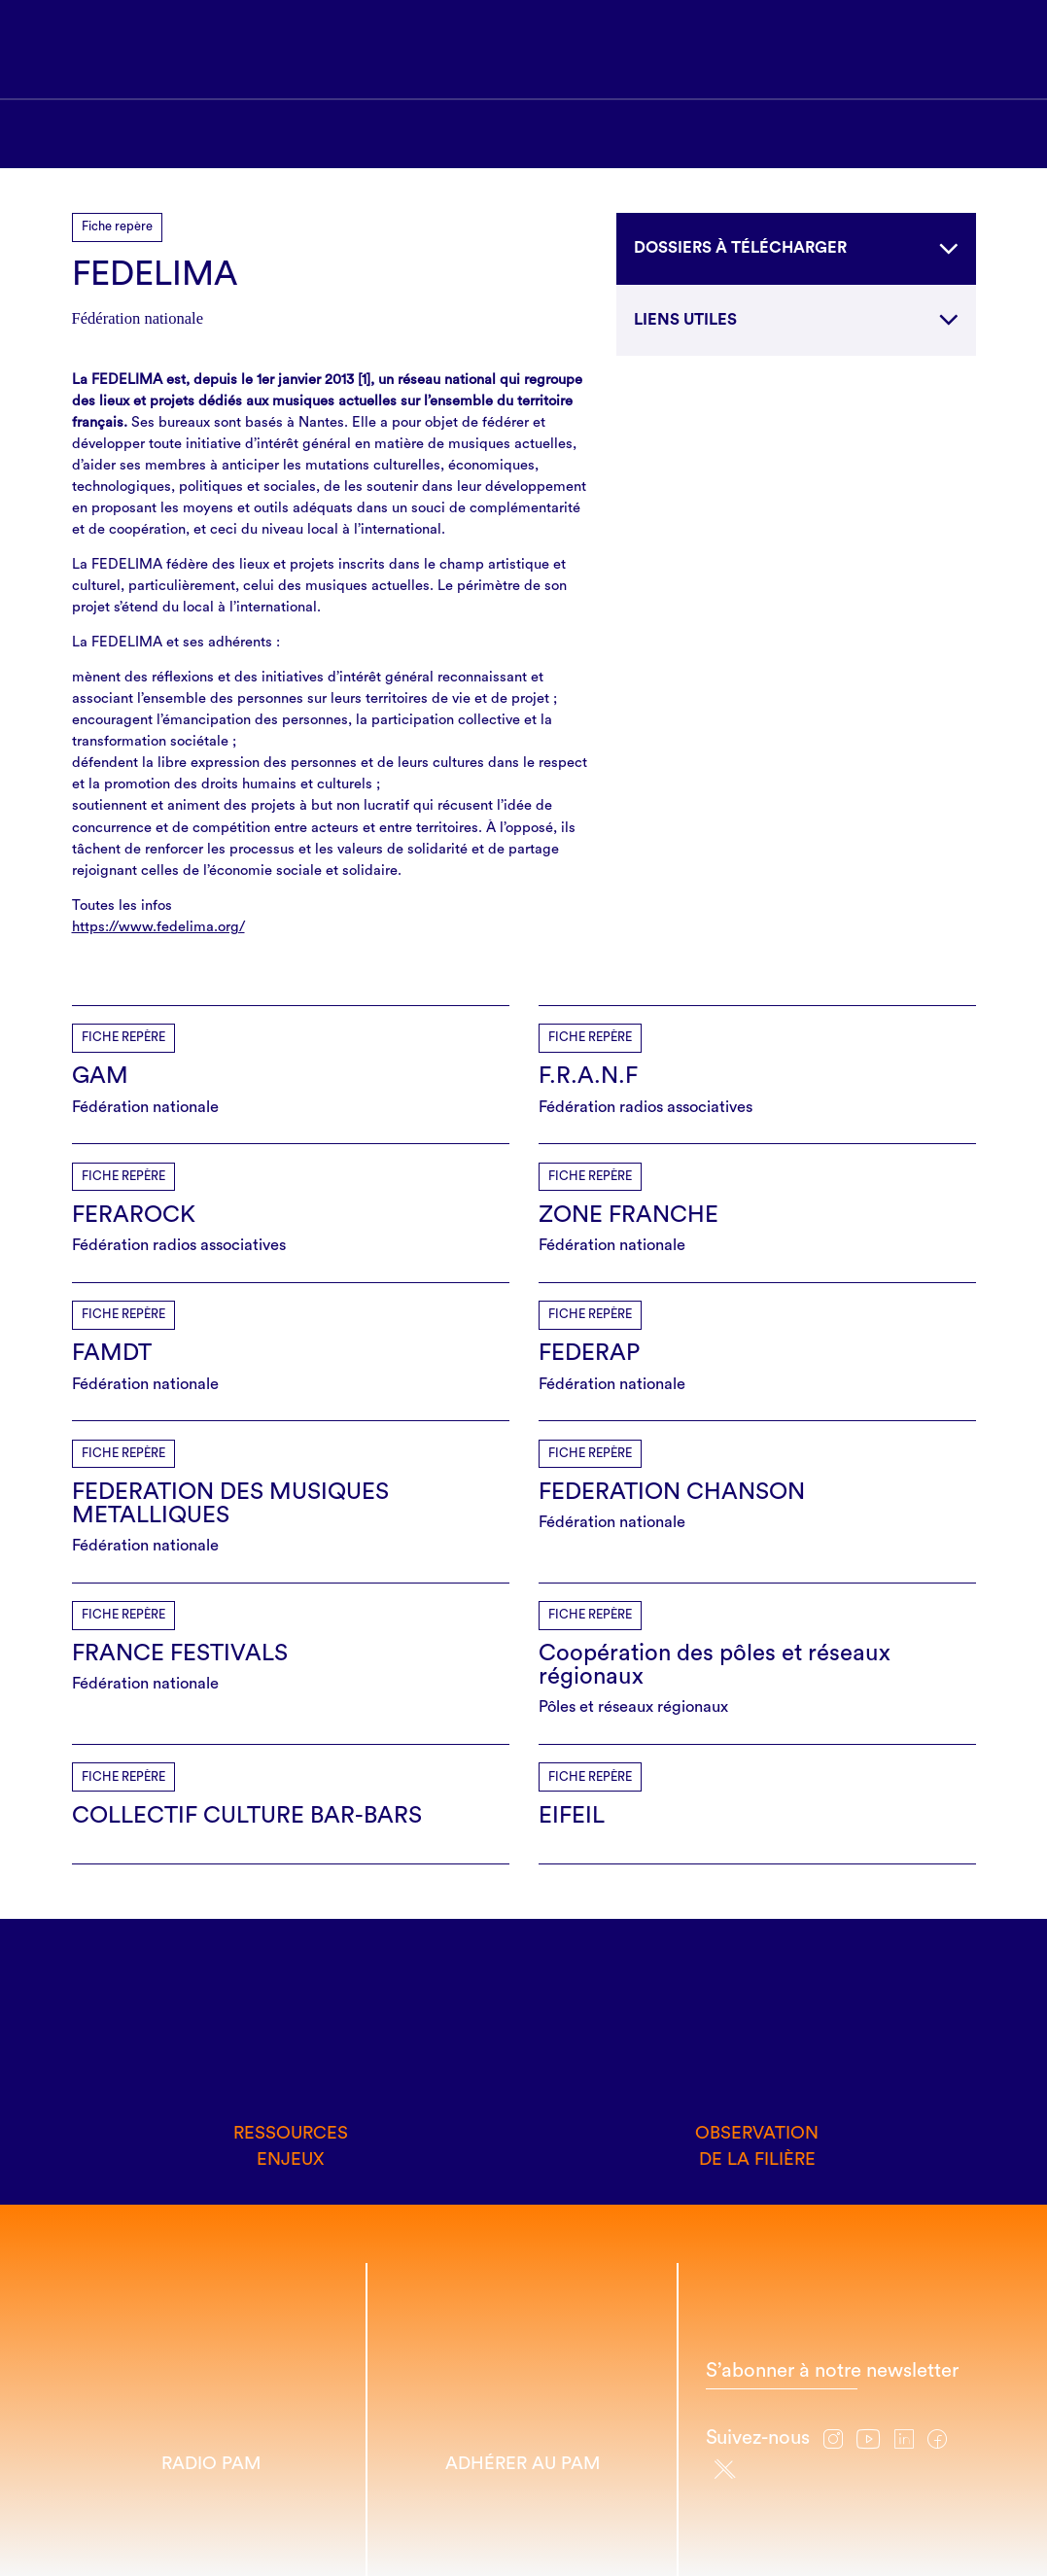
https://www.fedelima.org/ (158, 927)
